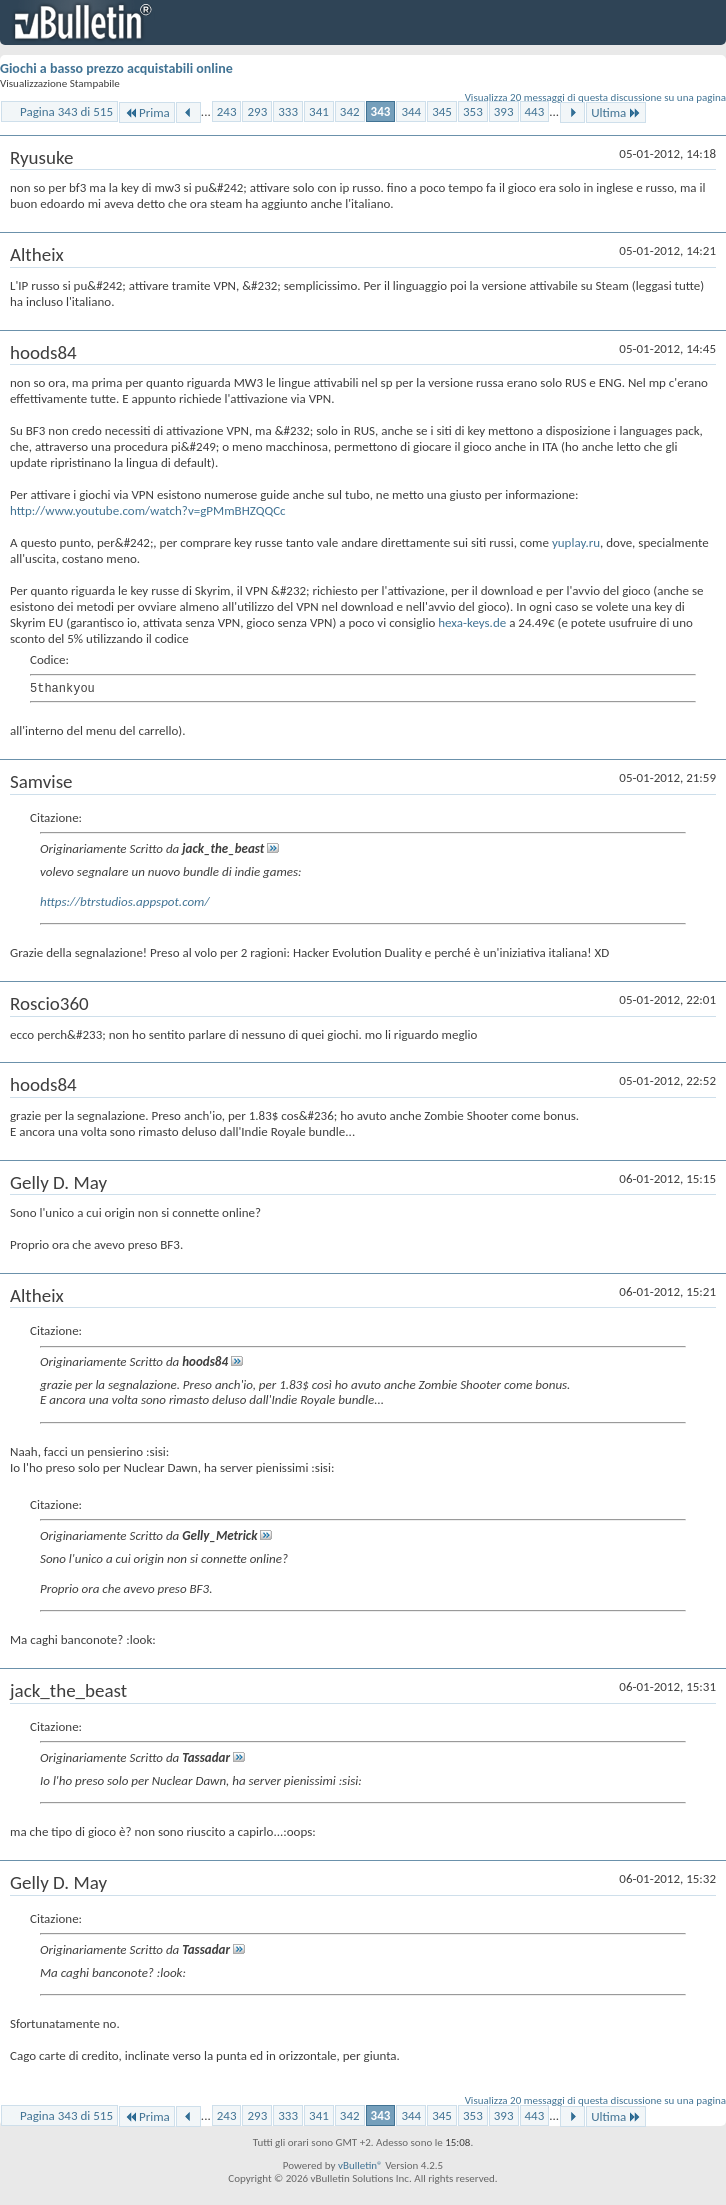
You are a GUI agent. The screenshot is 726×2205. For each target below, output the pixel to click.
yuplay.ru (576, 542)
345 (442, 111)
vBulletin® (360, 2165)
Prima (147, 112)
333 (288, 111)
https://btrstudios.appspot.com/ (124, 901)
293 (257, 111)
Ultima (616, 112)
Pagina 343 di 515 (66, 111)
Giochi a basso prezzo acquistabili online (116, 68)
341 (319, 111)
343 (381, 111)
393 (504, 111)
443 (535, 111)
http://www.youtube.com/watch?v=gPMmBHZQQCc (148, 510)
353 (473, 111)
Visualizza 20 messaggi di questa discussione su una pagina (595, 97)
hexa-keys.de (472, 622)
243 (227, 111)
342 (350, 111)
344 (411, 111)
